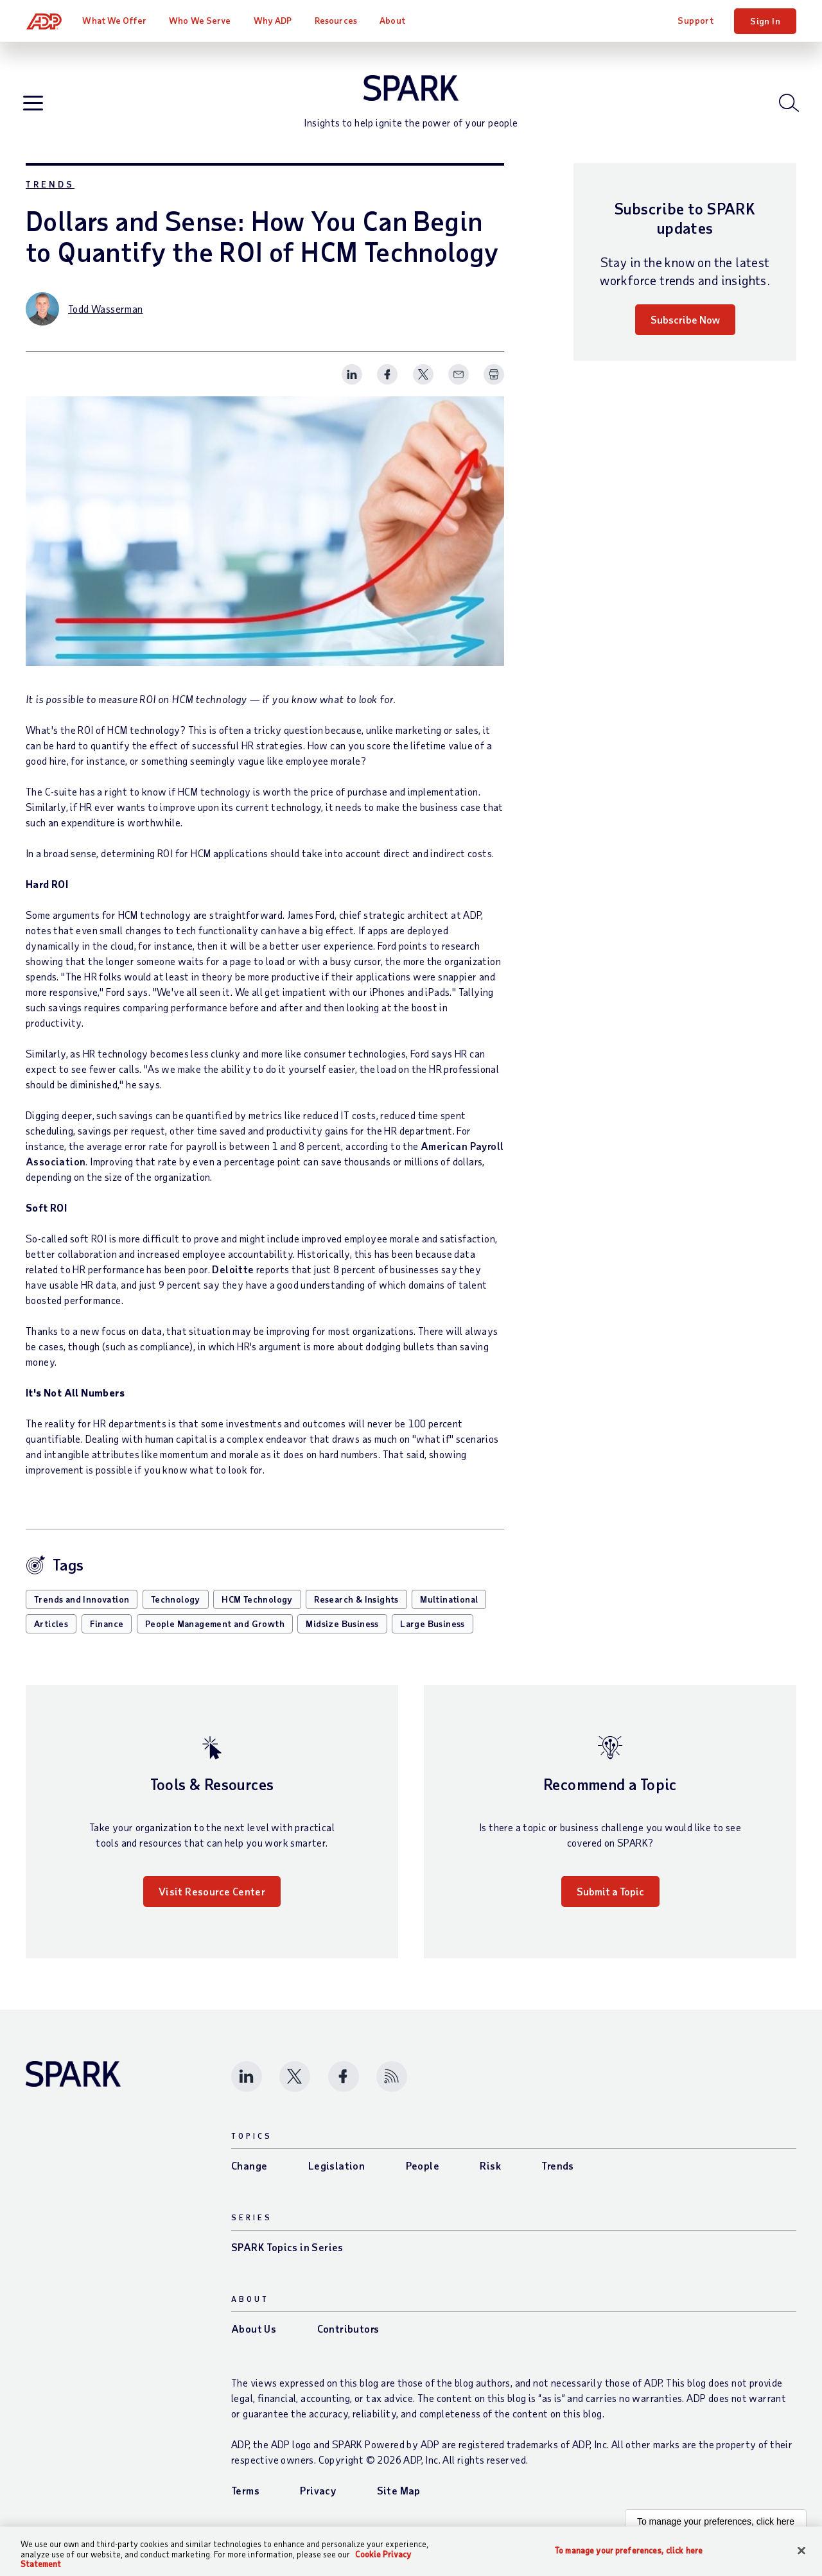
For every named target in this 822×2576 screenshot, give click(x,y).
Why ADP (274, 20)
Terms (245, 2501)
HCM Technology (257, 1610)
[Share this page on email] (458, 386)
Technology (175, 1610)
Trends (50, 195)
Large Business (432, 1634)
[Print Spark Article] (494, 386)
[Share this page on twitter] (423, 386)
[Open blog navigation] (36, 109)
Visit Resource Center (212, 1902)
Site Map (399, 2501)
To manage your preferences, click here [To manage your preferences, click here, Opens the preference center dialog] (629, 2550)
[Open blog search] (786, 108)
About (394, 20)
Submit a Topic (610, 1902)
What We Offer (116, 20)
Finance (107, 1634)
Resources (337, 20)
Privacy (318, 2501)
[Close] (801, 2550)
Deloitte (233, 1280)
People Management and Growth (214, 1634)
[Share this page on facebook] (387, 386)
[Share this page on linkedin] (352, 386)
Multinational (449, 1610)
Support (695, 20)
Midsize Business (342, 1634)
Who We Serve (201, 20)
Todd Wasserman (105, 320)
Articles (51, 1634)
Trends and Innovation (81, 1610)
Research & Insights (356, 1610)
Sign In (765, 20)
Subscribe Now (685, 331)
